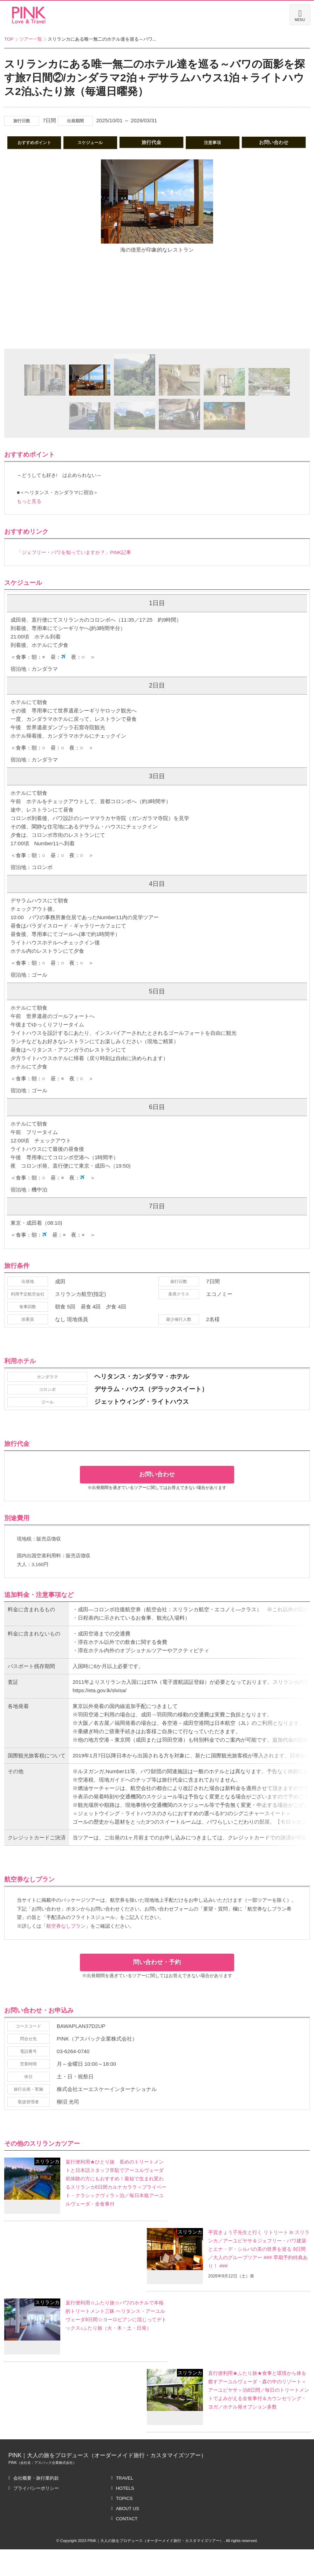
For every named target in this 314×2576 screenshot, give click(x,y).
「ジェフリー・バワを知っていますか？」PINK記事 (74, 562)
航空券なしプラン (66, 1969)
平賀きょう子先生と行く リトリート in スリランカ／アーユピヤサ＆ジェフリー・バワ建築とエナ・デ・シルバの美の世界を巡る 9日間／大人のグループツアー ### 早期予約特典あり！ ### (258, 2275)
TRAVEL (125, 2504)
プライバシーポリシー (36, 2514)
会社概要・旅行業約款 (36, 2504)
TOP (9, 39)
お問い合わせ (157, 1450)
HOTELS (125, 2514)
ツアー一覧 (30, 39)
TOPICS (124, 2525)
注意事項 (256, 142)
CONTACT (127, 2545)
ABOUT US (127, 2535)
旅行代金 (189, 142)
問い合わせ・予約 (157, 2005)
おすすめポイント (57, 142)
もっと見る (29, 510)
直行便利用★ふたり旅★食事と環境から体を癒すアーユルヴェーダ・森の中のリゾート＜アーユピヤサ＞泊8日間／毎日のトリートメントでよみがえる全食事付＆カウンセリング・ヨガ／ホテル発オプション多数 (258, 2416)
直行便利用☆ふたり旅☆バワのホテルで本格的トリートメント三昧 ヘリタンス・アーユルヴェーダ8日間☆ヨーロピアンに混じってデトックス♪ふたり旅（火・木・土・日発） (116, 2346)
